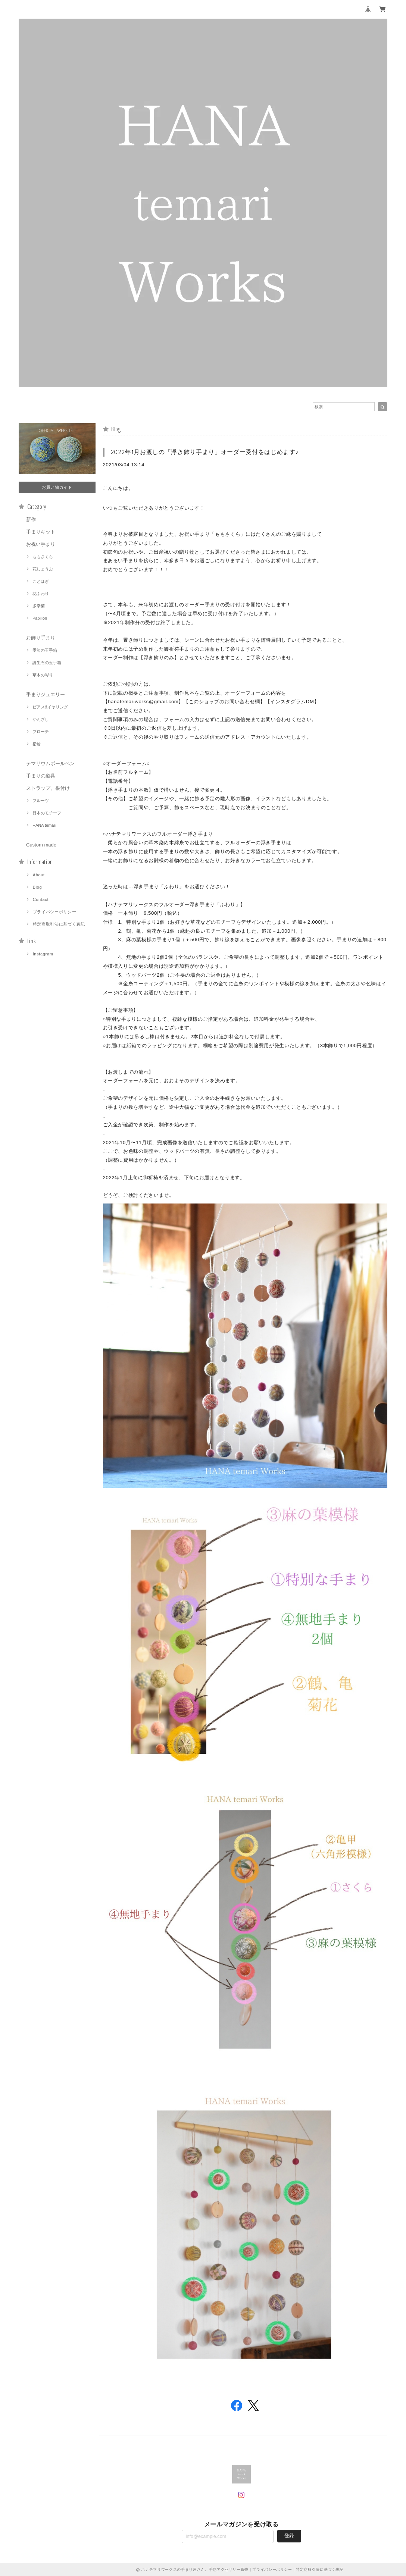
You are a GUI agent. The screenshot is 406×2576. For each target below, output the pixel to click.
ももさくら (42, 556)
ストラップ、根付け (48, 788)
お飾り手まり (40, 638)
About (39, 875)
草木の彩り (42, 675)
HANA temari (44, 825)
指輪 (36, 744)
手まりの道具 (40, 776)
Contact (41, 899)
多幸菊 (38, 606)
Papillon (39, 618)
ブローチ (40, 731)
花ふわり (40, 593)
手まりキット (40, 532)
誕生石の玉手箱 (46, 662)
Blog (37, 887)
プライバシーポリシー (54, 912)
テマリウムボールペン (50, 763)
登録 (289, 2535)
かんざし (40, 719)
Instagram (43, 954)
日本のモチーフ (46, 813)
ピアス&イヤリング (50, 707)
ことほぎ (40, 581)
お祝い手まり (40, 544)
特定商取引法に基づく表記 (59, 924)
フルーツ (40, 800)
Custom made (41, 845)
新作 (31, 519)
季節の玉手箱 (44, 650)
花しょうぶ (42, 569)
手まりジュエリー (45, 694)
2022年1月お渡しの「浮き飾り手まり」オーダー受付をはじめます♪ (204, 452)
